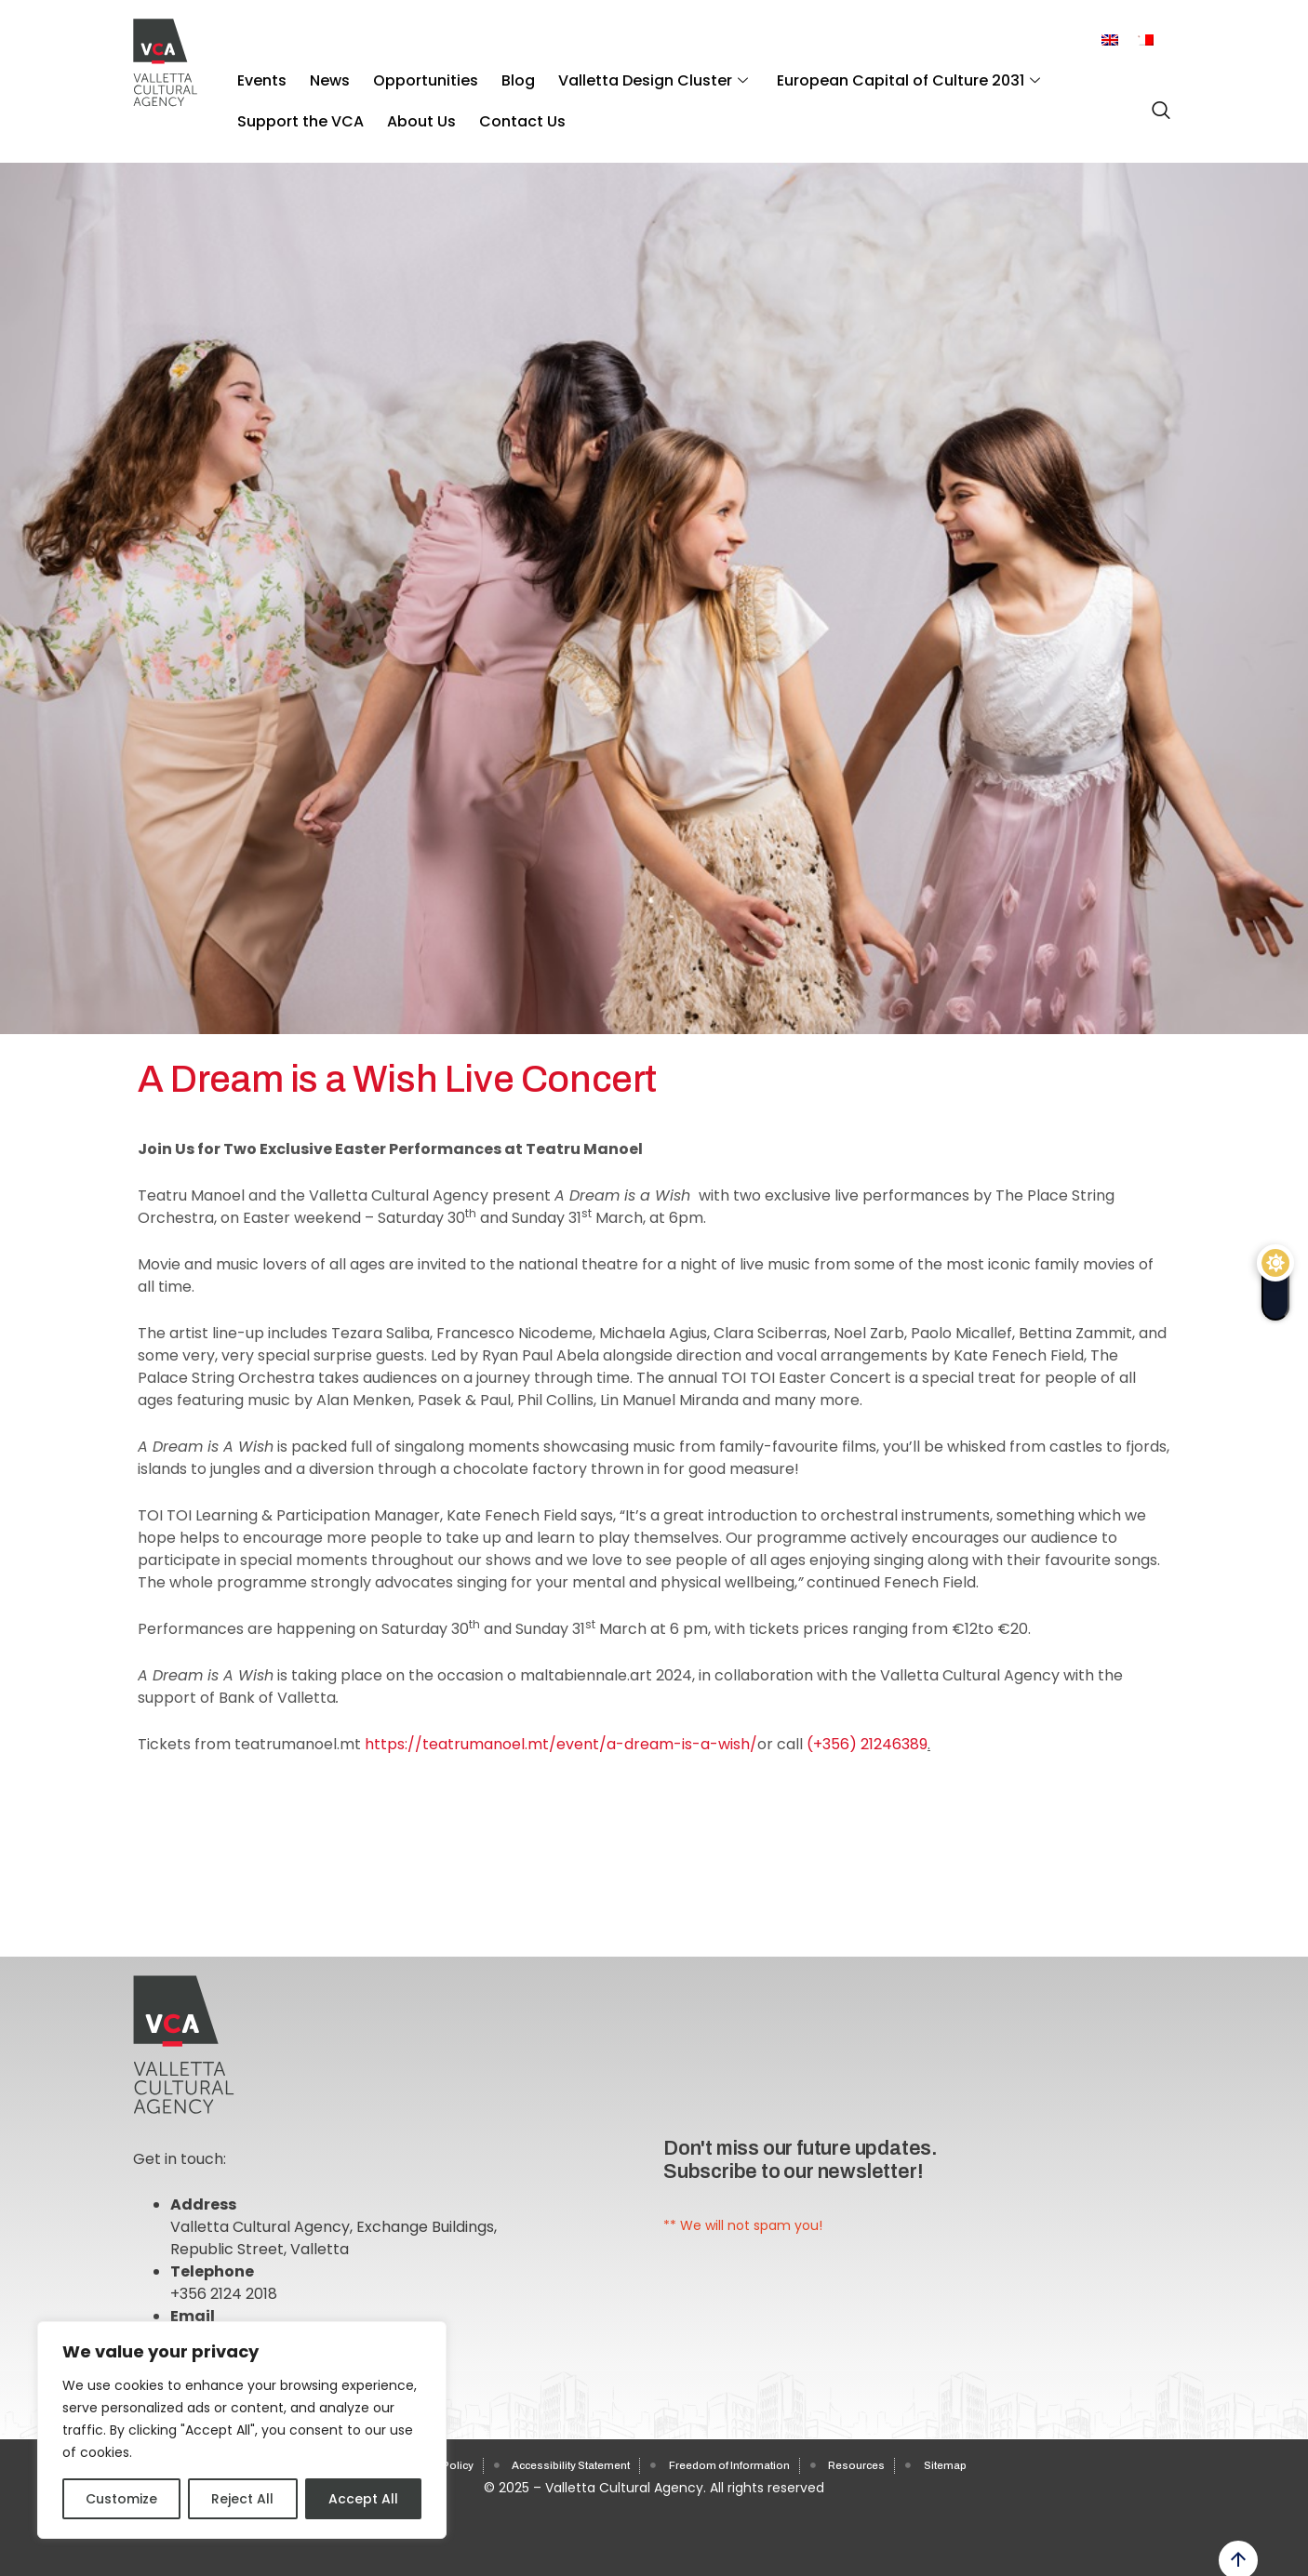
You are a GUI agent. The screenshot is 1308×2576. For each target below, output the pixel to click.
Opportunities (398, 74)
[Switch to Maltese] (1145, 40)
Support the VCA (1060, 74)
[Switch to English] (1110, 40)
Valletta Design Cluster (604, 74)
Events (257, 74)
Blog (480, 74)
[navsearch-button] (1156, 100)
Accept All (363, 2499)
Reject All (242, 2499)
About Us (267, 102)
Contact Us (357, 102)
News (314, 74)
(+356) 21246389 (867, 1744)
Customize (121, 2499)
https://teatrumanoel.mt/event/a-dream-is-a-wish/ (561, 1744)
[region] (242, 2430)
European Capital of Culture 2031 (848, 74)
